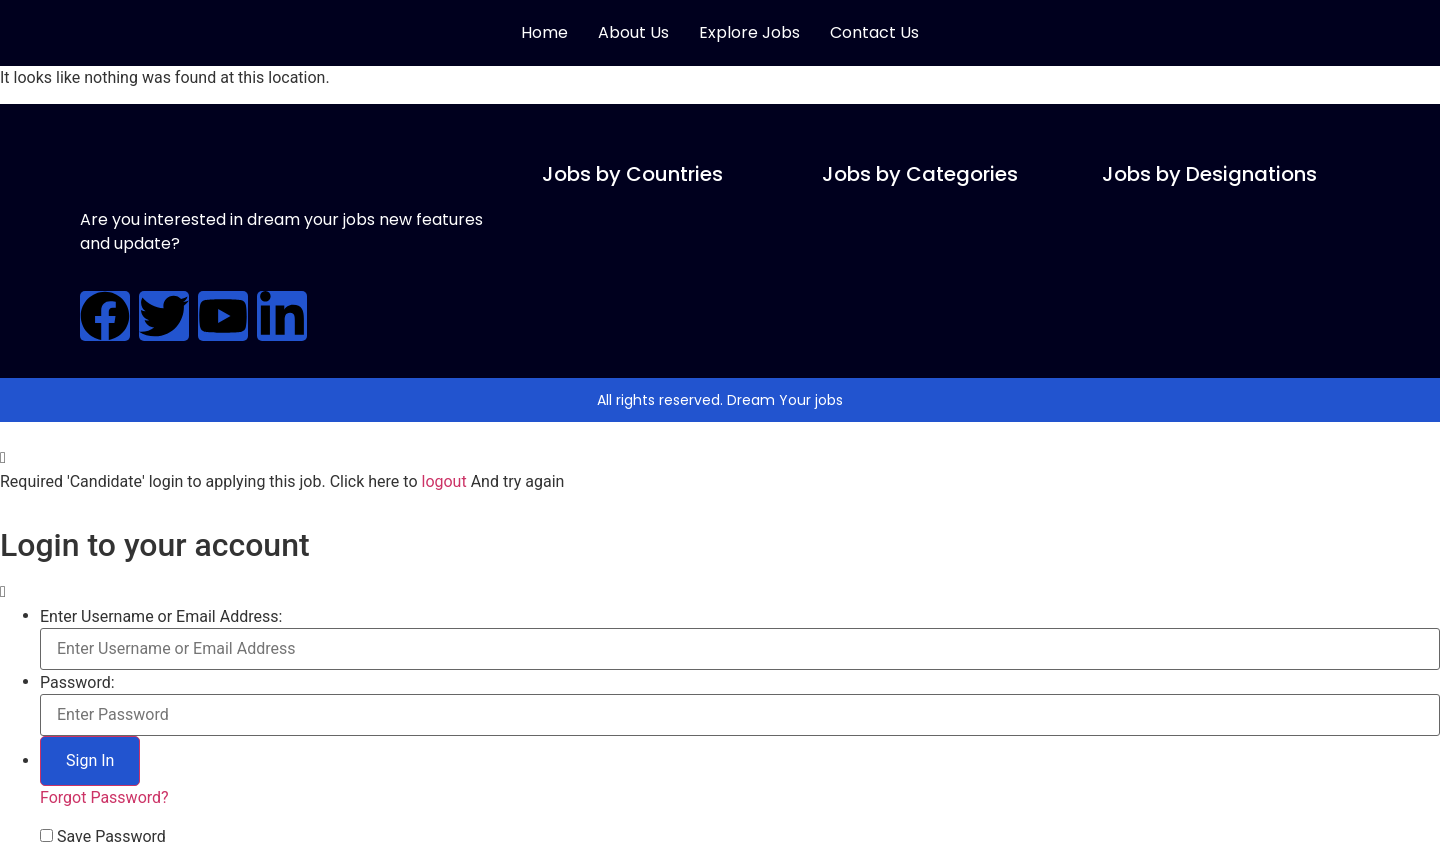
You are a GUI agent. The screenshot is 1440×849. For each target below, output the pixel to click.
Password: (77, 683)
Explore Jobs (749, 32)
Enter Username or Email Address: (161, 617)
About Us (633, 32)
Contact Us (874, 32)
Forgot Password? (104, 797)
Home (544, 32)
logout (443, 481)
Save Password (111, 837)
